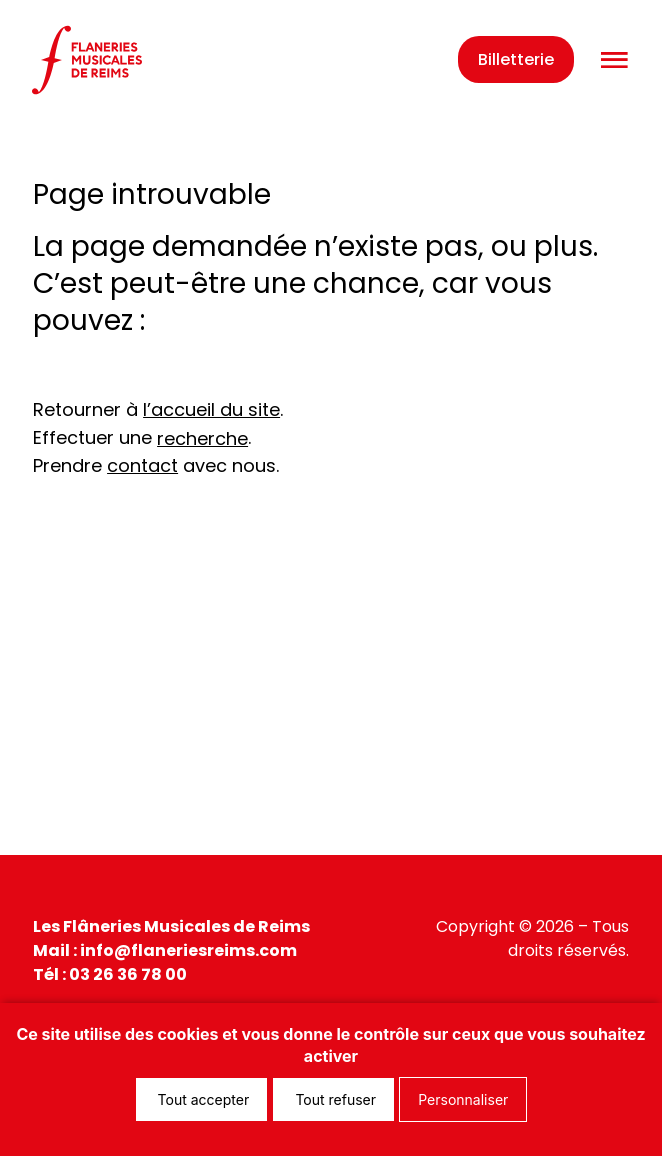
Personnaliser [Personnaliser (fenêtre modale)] (463, 1099)
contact (142, 465)
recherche (202, 438)
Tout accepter (202, 1099)
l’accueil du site (211, 409)
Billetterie (516, 59)
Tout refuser (333, 1099)
